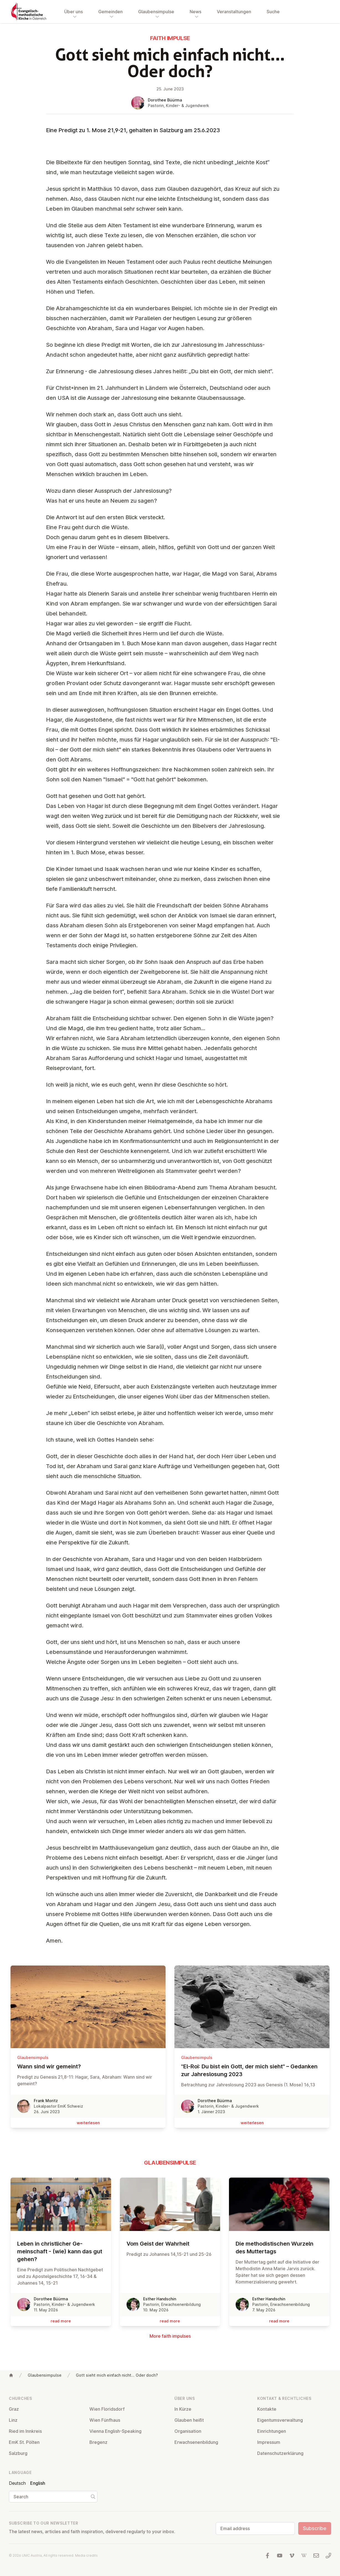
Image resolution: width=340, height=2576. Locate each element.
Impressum (268, 2442)
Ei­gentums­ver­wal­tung (280, 2420)
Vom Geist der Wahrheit (170, 2244)
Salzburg (18, 2453)
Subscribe (314, 2528)
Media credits (86, 2555)
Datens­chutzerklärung (280, 2453)
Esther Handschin (159, 2298)
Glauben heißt (189, 2420)
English (37, 2483)
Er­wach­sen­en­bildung (196, 2442)
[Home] (11, 2375)
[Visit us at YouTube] (279, 2555)
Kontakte (266, 2409)
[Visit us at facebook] (267, 2555)
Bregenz (98, 2442)
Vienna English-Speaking (115, 2431)
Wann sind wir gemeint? (88, 2066)
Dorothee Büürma (165, 100)
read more (61, 2321)
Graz (14, 2409)
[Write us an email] (316, 2555)
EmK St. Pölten (24, 2442)
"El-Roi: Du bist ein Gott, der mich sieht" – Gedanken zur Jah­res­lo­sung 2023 (252, 2070)
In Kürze (182, 2409)
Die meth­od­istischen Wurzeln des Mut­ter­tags (279, 2247)
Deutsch (17, 2483)
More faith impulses (170, 2336)
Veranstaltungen (234, 11)
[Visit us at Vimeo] (292, 2555)
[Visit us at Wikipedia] (304, 2555)
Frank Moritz (46, 2100)
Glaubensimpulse (44, 2375)
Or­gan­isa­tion (187, 2431)
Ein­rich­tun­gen (271, 2431)
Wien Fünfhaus (104, 2420)
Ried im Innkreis (25, 2431)
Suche (273, 11)
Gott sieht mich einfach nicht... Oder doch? (117, 2375)
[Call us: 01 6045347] (328, 2555)
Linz (13, 2420)
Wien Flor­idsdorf (107, 2409)
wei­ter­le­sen (88, 2122)
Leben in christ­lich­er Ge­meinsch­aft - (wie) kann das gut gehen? (60, 2251)
